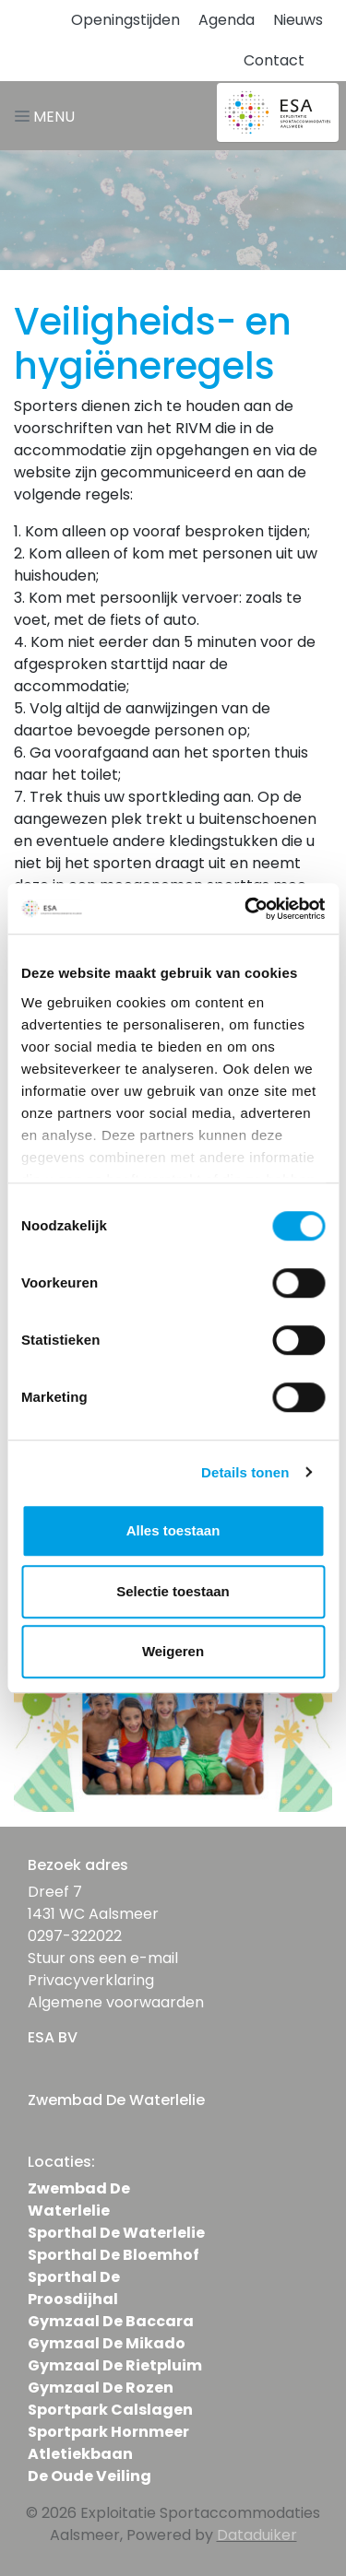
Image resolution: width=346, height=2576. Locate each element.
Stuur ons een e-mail (103, 1958)
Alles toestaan (173, 1530)
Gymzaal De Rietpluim (115, 2365)
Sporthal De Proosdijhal (74, 2288)
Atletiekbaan (80, 2453)
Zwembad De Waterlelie (79, 2199)
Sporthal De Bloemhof (113, 2254)
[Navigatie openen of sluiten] (48, 115)
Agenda (226, 19)
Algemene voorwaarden (116, 2002)
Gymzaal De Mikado (106, 2343)
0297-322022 (75, 1936)
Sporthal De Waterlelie (116, 2232)
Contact (274, 60)
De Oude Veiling (89, 2476)
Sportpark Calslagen (110, 2409)
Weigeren (173, 1651)
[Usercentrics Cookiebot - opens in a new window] (246, 909)
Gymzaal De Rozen (100, 2387)
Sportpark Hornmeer (108, 2431)
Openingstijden (125, 19)
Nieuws (298, 19)
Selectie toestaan (173, 1591)
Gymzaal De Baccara (111, 2321)
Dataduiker (257, 2535)
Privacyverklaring (91, 1980)
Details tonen (245, 1472)
